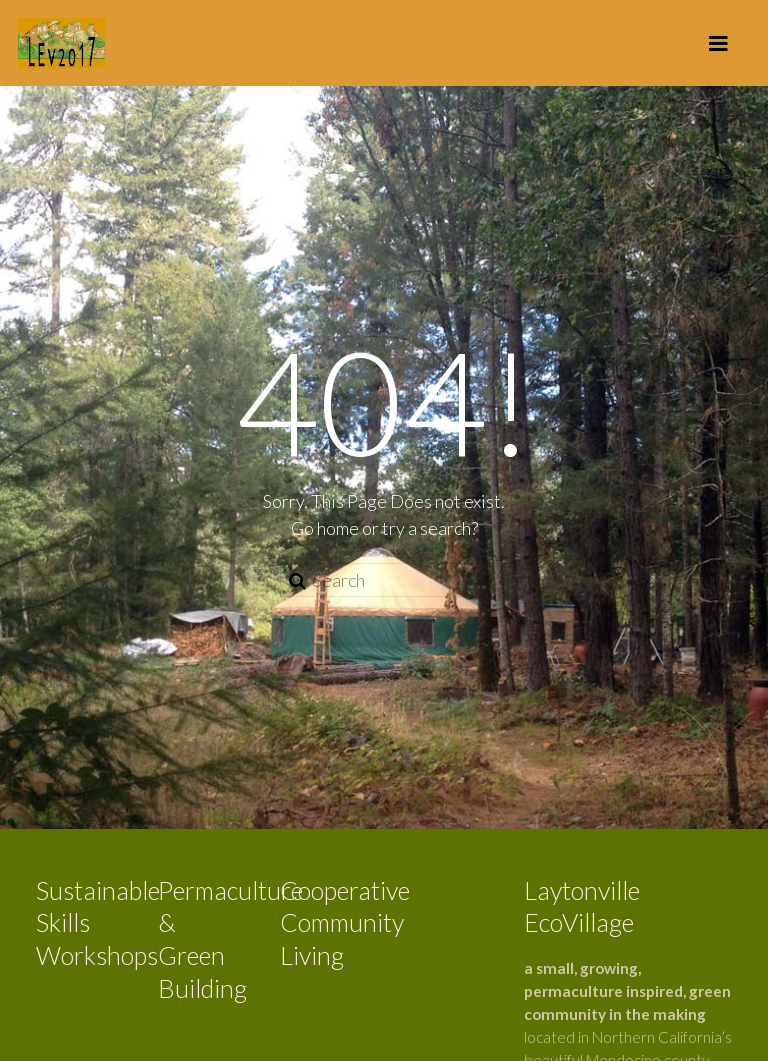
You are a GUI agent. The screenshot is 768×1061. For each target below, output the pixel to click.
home (338, 528)
